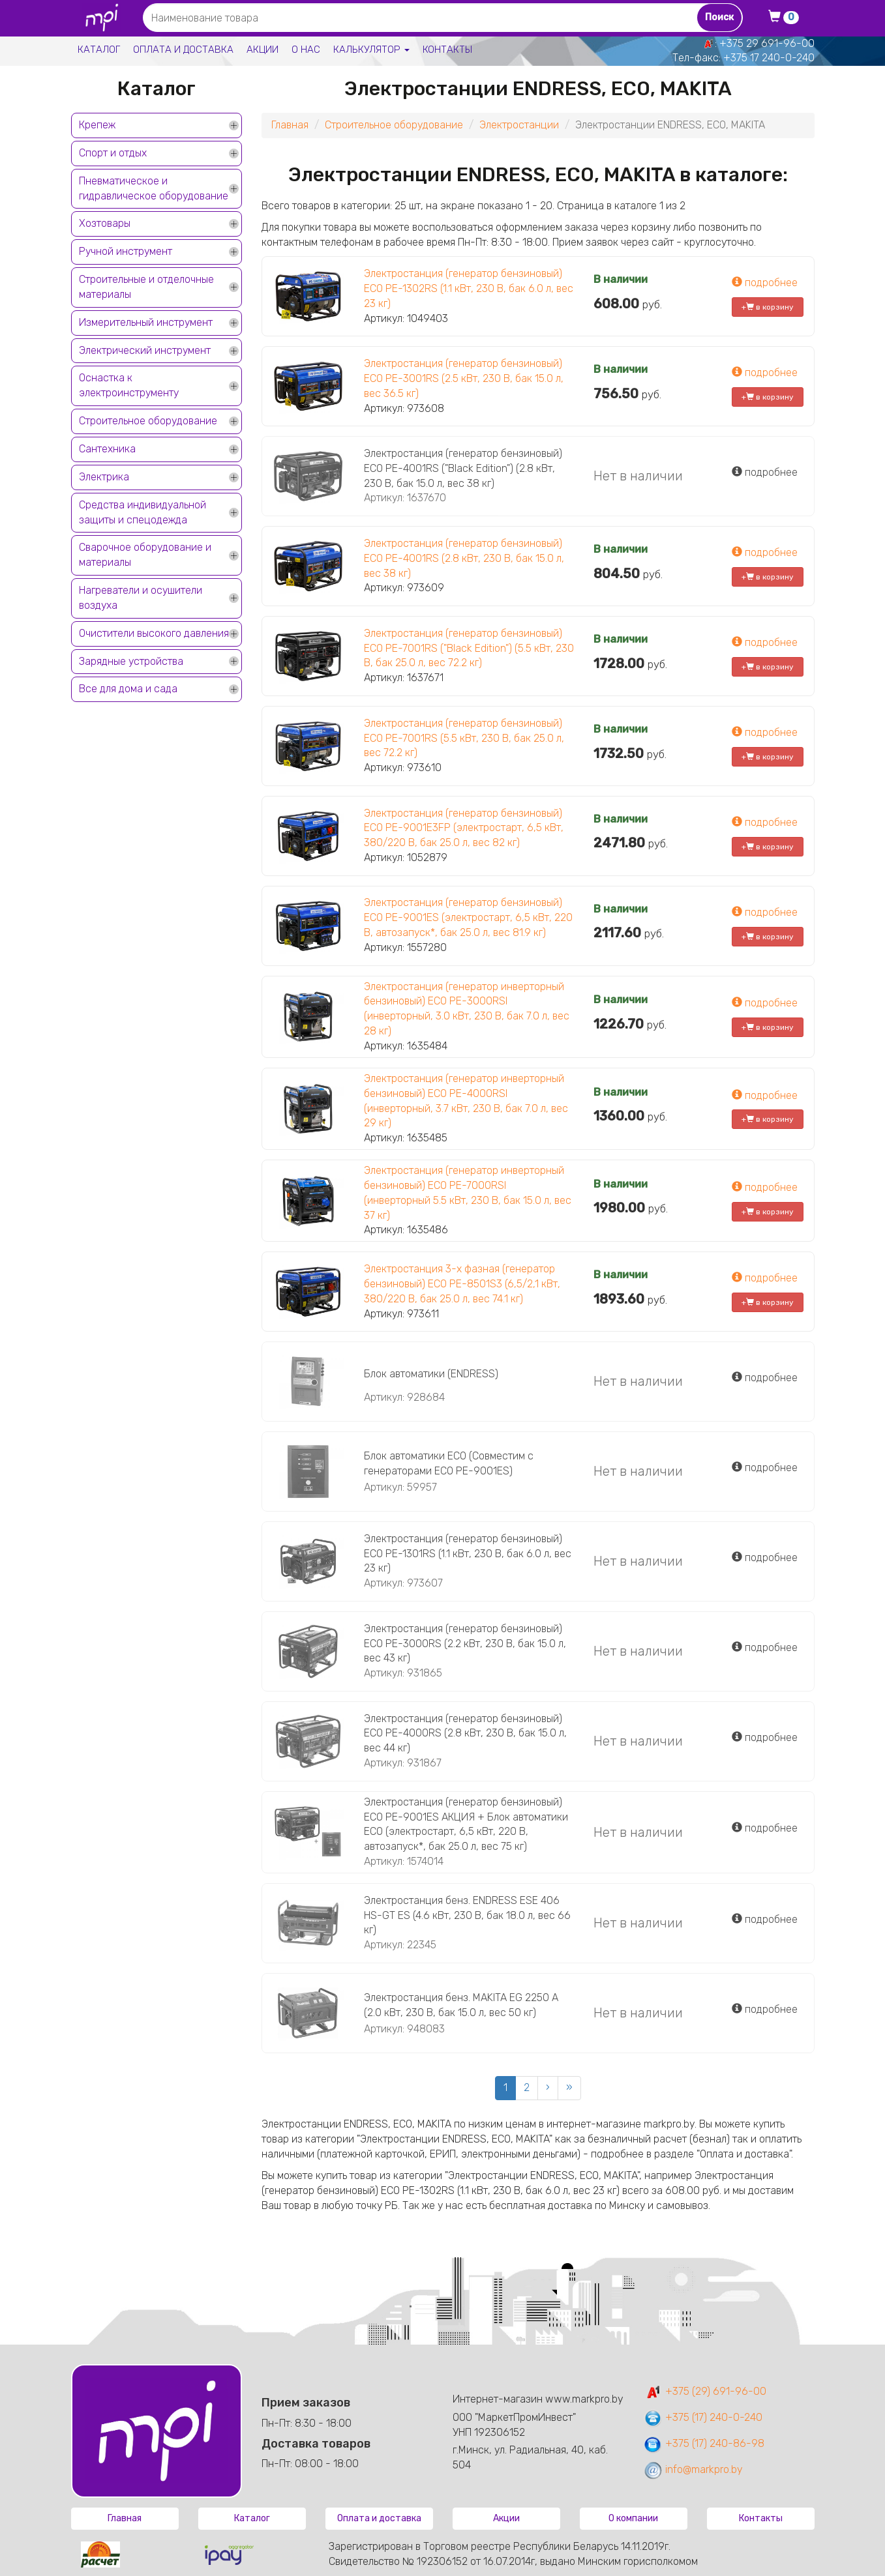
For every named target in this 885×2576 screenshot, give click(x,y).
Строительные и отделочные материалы (146, 286)
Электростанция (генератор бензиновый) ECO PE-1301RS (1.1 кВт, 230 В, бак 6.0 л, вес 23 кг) (467, 1553)
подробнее (765, 282)
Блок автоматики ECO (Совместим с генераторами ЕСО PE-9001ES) (448, 1463)
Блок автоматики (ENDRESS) (431, 1374)
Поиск (719, 17)
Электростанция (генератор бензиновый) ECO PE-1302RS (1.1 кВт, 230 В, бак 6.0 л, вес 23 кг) (468, 288)
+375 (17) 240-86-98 (703, 2443)
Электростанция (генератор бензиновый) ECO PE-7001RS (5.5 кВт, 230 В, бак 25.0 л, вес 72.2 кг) (464, 738)
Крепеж (97, 125)
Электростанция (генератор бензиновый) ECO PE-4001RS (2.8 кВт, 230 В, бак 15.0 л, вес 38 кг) (464, 558)
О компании (633, 2518)
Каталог (99, 49)
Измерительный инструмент (146, 322)
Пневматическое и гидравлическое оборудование (153, 188)
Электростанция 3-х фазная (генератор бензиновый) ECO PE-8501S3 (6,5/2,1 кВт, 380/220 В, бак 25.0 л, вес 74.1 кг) (462, 1284)
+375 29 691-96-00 (767, 43)
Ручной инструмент (125, 251)
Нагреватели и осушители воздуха (140, 597)
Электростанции (519, 125)
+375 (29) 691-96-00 (704, 2391)
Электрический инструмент (145, 350)
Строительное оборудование (148, 421)
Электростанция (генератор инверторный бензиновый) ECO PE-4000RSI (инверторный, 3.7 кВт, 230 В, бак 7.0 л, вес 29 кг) (466, 1101)
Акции (262, 49)
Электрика (104, 477)
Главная (289, 125)
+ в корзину (768, 307)
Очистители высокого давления (154, 633)
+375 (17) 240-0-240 (702, 2417)
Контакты (447, 49)
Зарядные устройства (131, 661)
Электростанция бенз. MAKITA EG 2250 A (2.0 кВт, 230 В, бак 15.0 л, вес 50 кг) (461, 2005)
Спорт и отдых (113, 153)
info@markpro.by (693, 2469)
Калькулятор (371, 49)
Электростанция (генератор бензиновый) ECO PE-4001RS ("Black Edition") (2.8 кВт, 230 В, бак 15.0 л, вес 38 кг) (463, 468)
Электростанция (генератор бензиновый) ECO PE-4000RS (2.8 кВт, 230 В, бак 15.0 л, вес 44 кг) (465, 1733)
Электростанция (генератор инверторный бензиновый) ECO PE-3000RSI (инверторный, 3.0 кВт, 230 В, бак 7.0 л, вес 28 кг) (466, 1009)
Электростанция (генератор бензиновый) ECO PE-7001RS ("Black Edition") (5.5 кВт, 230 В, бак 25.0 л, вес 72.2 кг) (469, 648)
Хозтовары (104, 223)
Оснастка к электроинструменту (129, 385)
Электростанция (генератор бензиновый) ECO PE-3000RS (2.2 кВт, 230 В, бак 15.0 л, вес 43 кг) (465, 1643)
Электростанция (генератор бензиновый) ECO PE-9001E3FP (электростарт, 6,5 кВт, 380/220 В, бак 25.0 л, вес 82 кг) (463, 828)
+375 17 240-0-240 (769, 57)
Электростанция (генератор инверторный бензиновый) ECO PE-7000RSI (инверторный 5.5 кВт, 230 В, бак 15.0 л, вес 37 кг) (467, 1193)
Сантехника (107, 449)
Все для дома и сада (128, 688)
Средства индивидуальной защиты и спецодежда (142, 512)
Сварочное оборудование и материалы (145, 554)
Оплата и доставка (183, 49)
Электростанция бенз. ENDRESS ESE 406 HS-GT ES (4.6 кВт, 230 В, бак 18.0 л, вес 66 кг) (467, 1915)
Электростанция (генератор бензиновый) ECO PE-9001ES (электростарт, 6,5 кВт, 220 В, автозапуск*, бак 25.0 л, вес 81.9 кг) (468, 917)
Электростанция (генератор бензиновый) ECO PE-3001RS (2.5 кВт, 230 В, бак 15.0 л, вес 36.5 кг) (463, 378)
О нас (306, 49)
